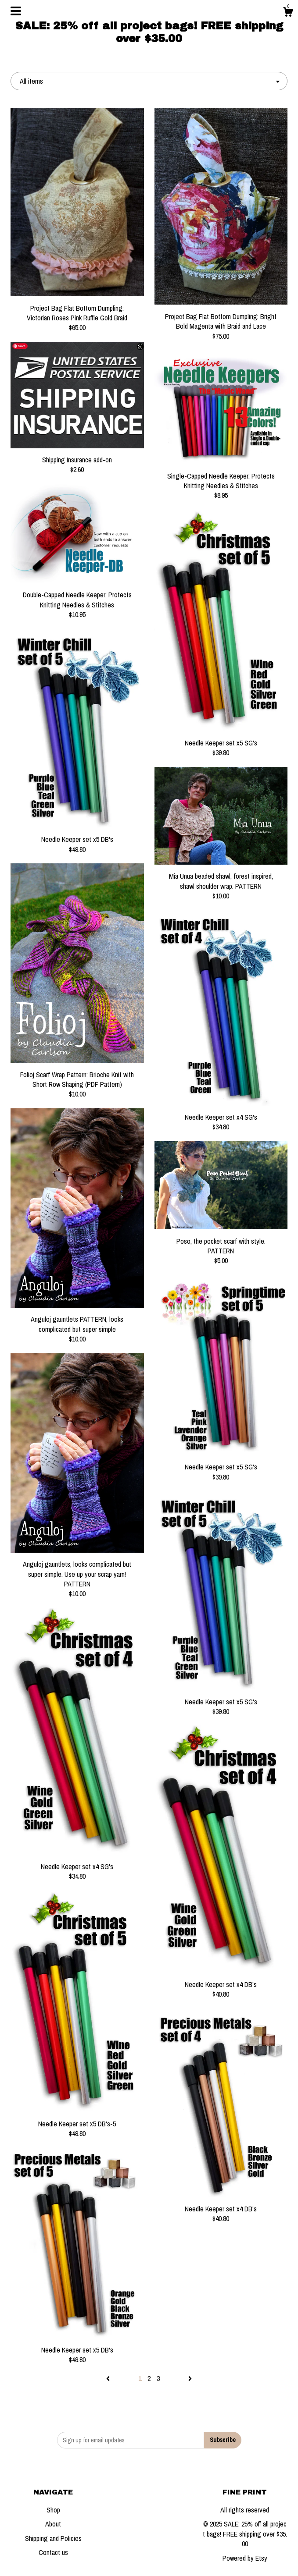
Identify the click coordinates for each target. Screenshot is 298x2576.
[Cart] (288, 13)
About (53, 2524)
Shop (53, 2510)
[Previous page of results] (109, 2378)
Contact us (53, 2552)
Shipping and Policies (53, 2538)
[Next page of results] (190, 2378)
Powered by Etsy (245, 2558)
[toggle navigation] (16, 11)
